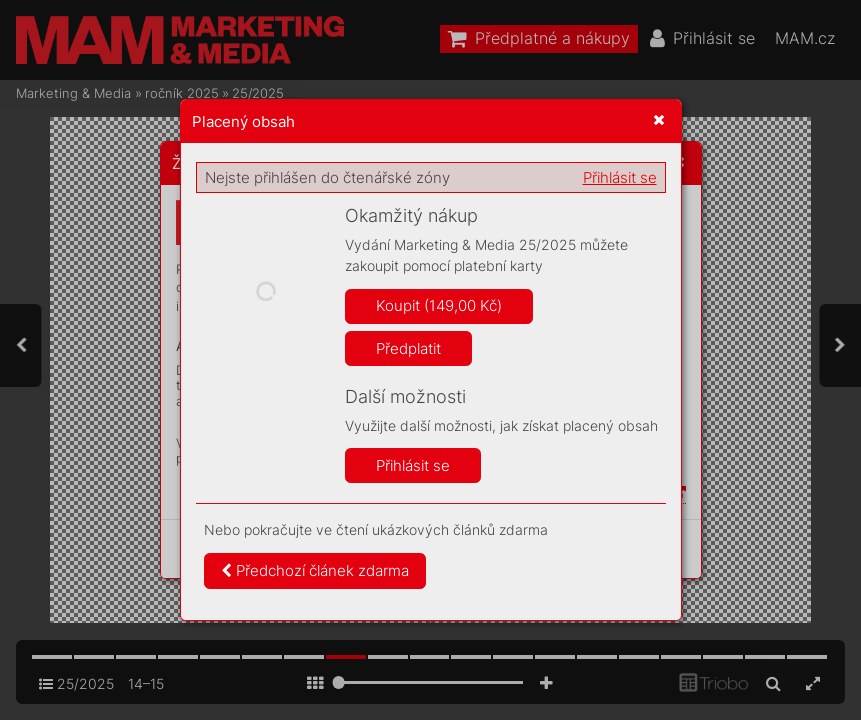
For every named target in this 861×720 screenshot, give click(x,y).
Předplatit (408, 348)
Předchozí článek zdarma (315, 570)
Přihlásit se (620, 177)
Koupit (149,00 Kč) (439, 305)
